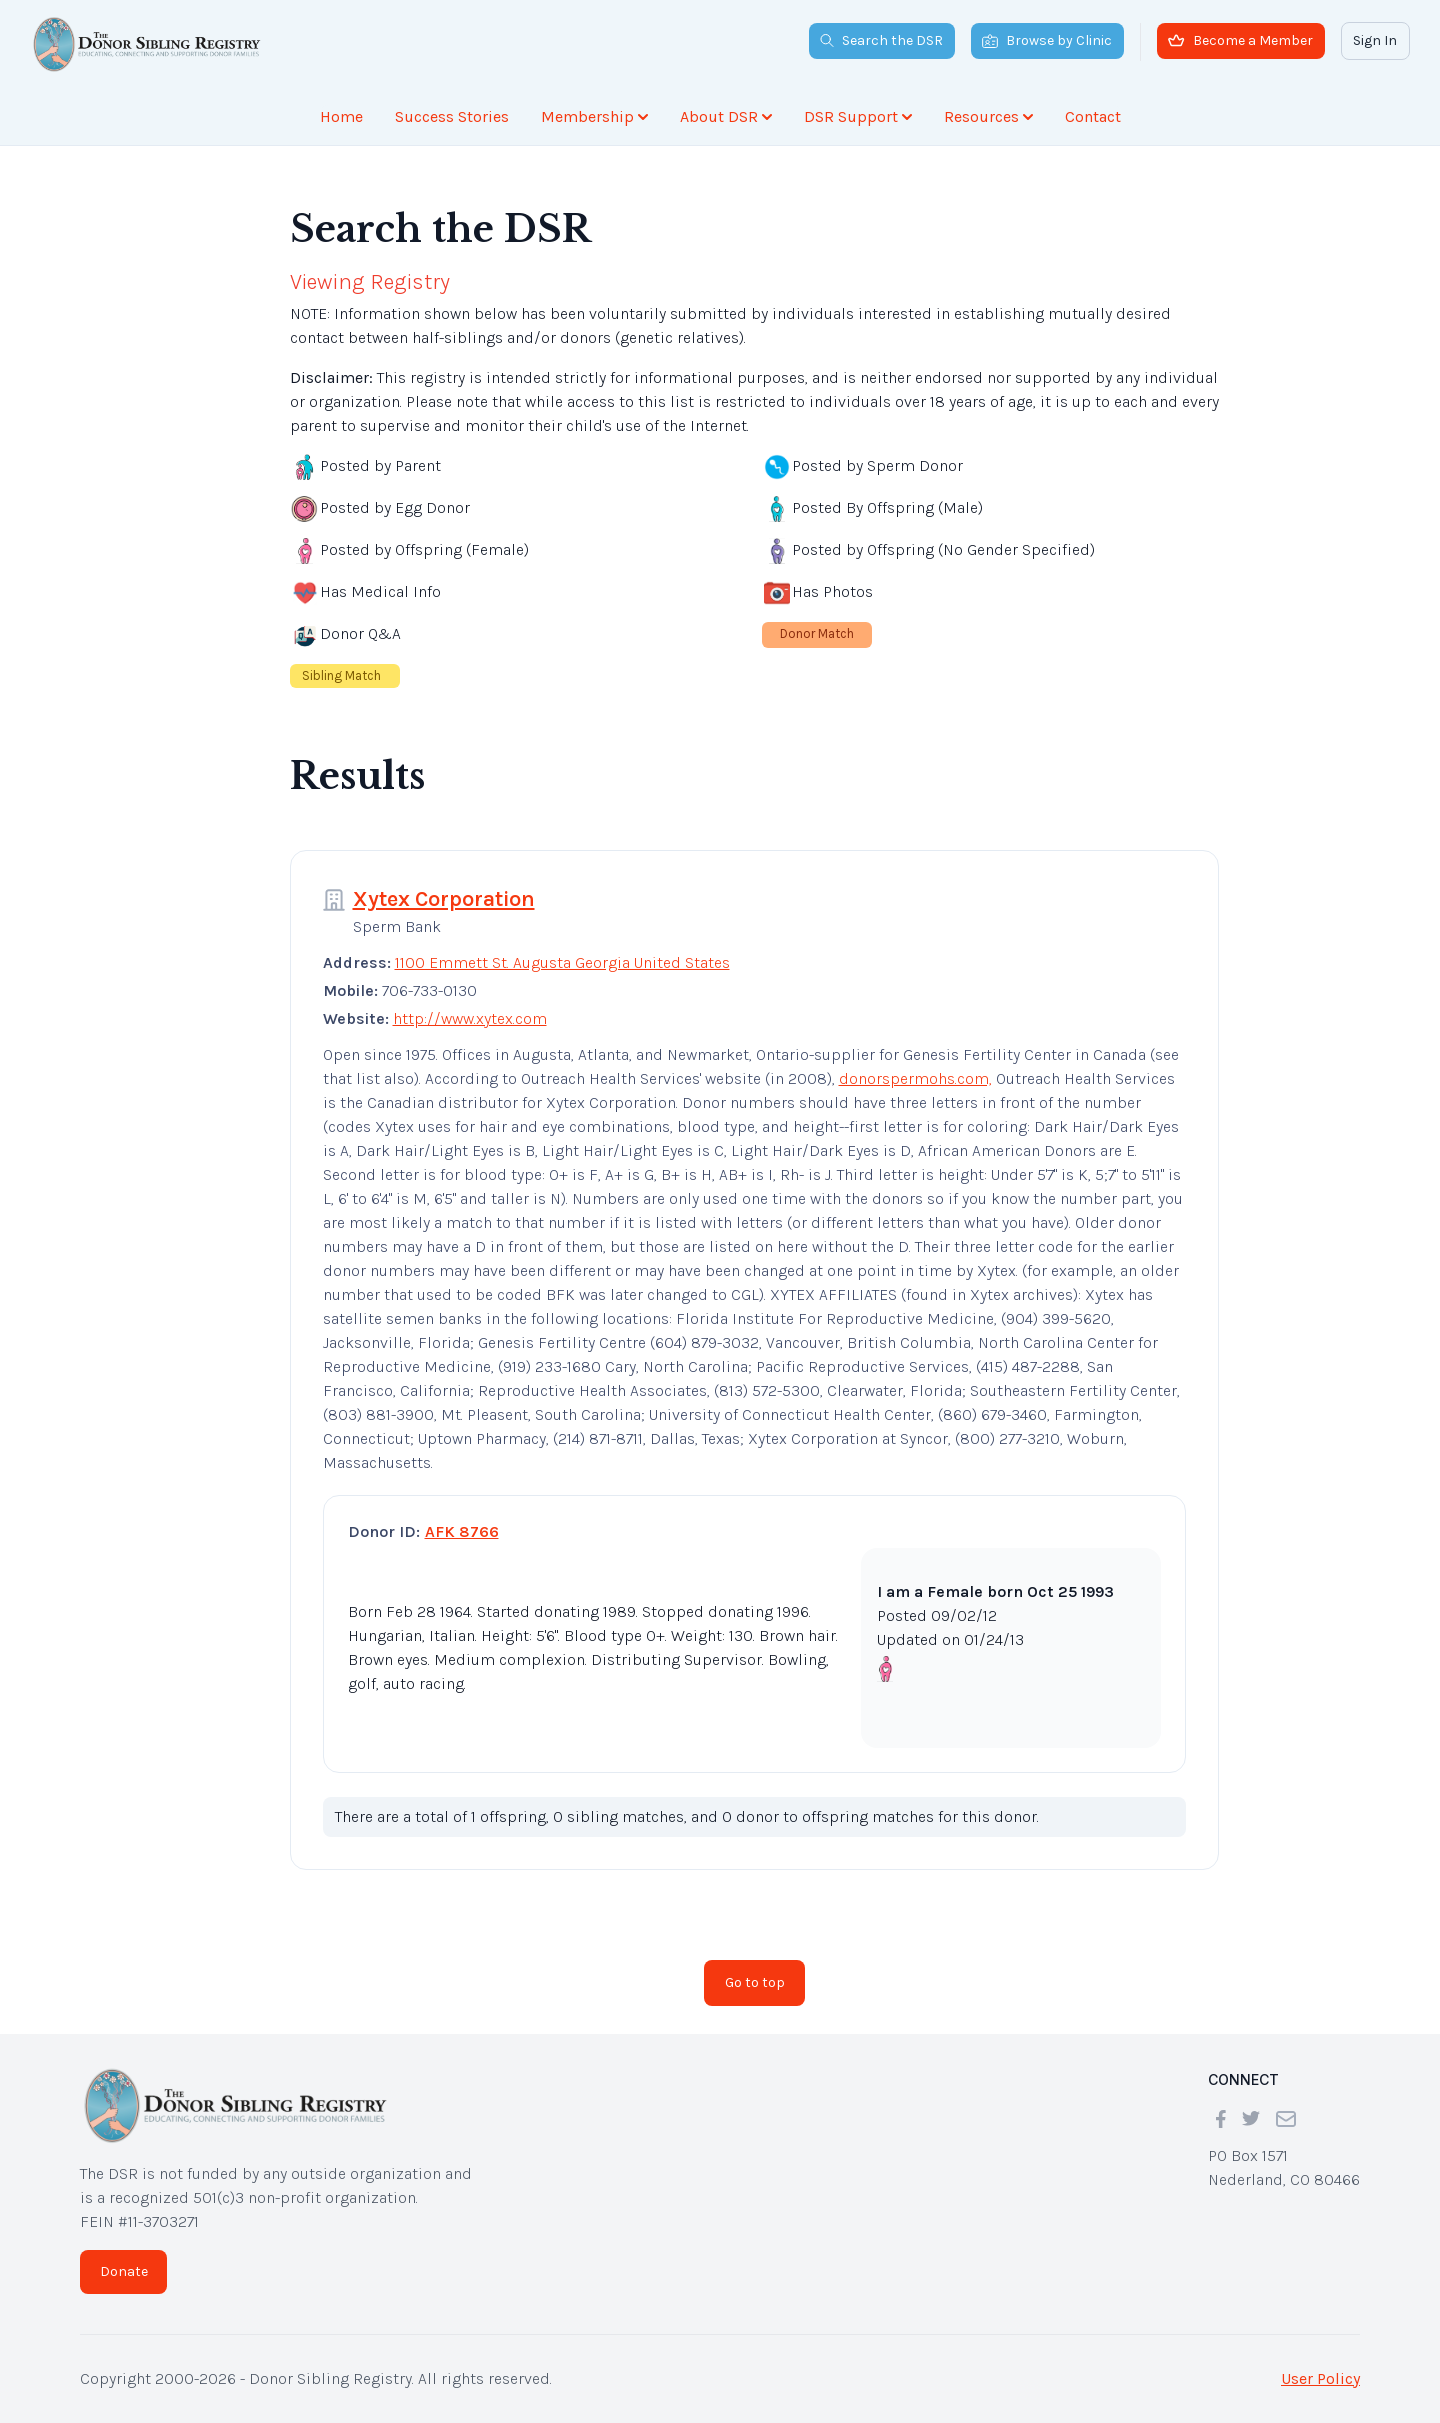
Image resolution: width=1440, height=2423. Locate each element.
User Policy (1320, 2378)
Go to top (755, 1982)
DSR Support (858, 116)
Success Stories (452, 116)
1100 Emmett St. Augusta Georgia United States (562, 962)
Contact (1093, 116)
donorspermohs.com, (915, 1078)
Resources (988, 116)
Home (341, 116)
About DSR (726, 116)
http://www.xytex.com (470, 1018)
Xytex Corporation (444, 899)
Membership (594, 116)
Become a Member (1240, 40)
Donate (124, 2271)
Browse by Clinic (1047, 40)
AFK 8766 (462, 1531)
